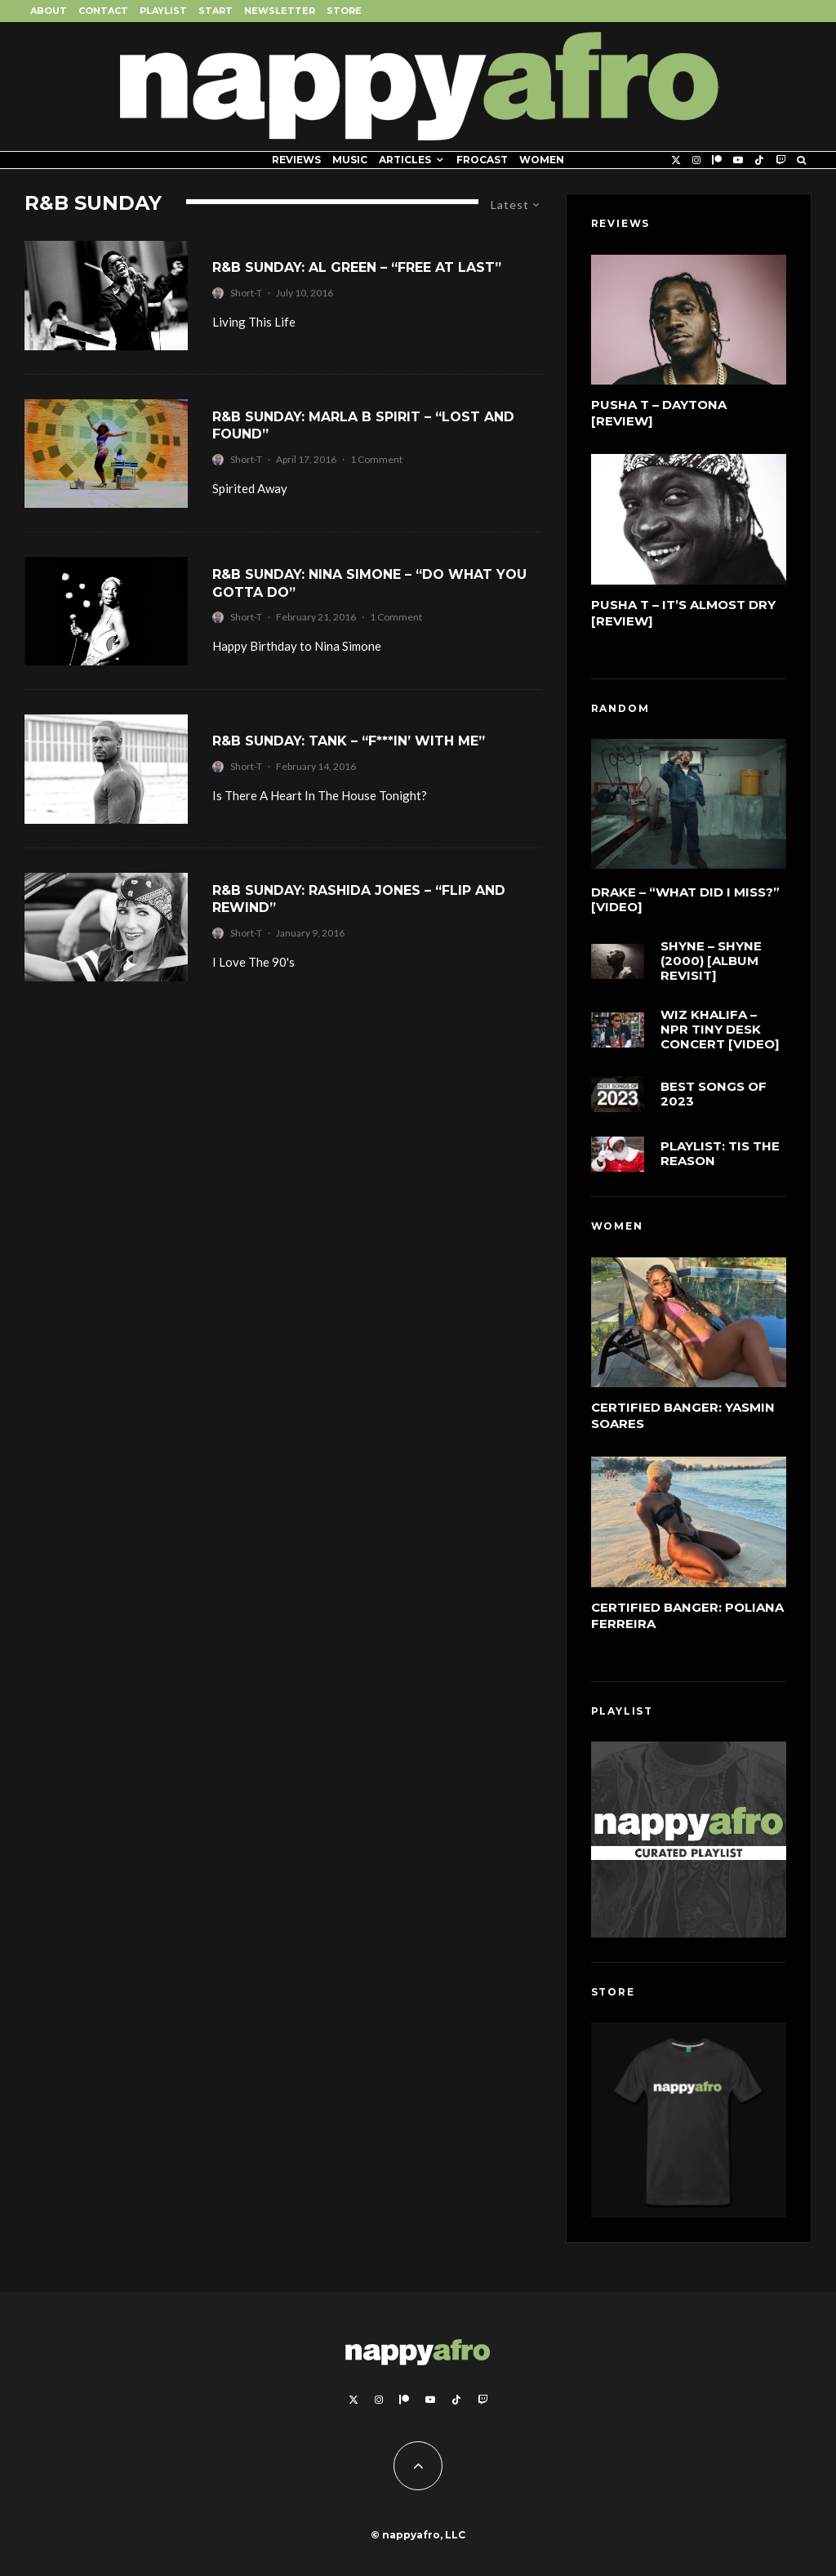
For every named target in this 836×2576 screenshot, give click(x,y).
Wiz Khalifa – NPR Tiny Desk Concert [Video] (720, 1031)
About (48, 10)
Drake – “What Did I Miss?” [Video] (685, 899)
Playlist (163, 10)
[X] (676, 160)
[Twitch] (780, 160)
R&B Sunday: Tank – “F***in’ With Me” (348, 741)
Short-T (246, 293)
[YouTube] (738, 160)
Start (215, 10)
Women (541, 159)
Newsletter (279, 10)
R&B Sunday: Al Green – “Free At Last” (356, 267)
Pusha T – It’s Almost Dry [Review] (683, 613)
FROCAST (482, 159)
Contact (103, 10)
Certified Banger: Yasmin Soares (683, 1415)
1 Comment (376, 459)
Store (344, 10)
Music (349, 159)
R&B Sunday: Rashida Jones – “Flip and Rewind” (358, 899)
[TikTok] (759, 160)
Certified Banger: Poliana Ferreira (687, 1615)
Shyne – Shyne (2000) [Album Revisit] (711, 961)
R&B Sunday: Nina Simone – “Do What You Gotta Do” (369, 583)
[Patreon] (716, 160)
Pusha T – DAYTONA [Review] (659, 413)
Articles (405, 159)
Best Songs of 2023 (713, 1100)
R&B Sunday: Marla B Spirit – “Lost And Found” (363, 425)
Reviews (296, 159)
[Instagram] (696, 160)
